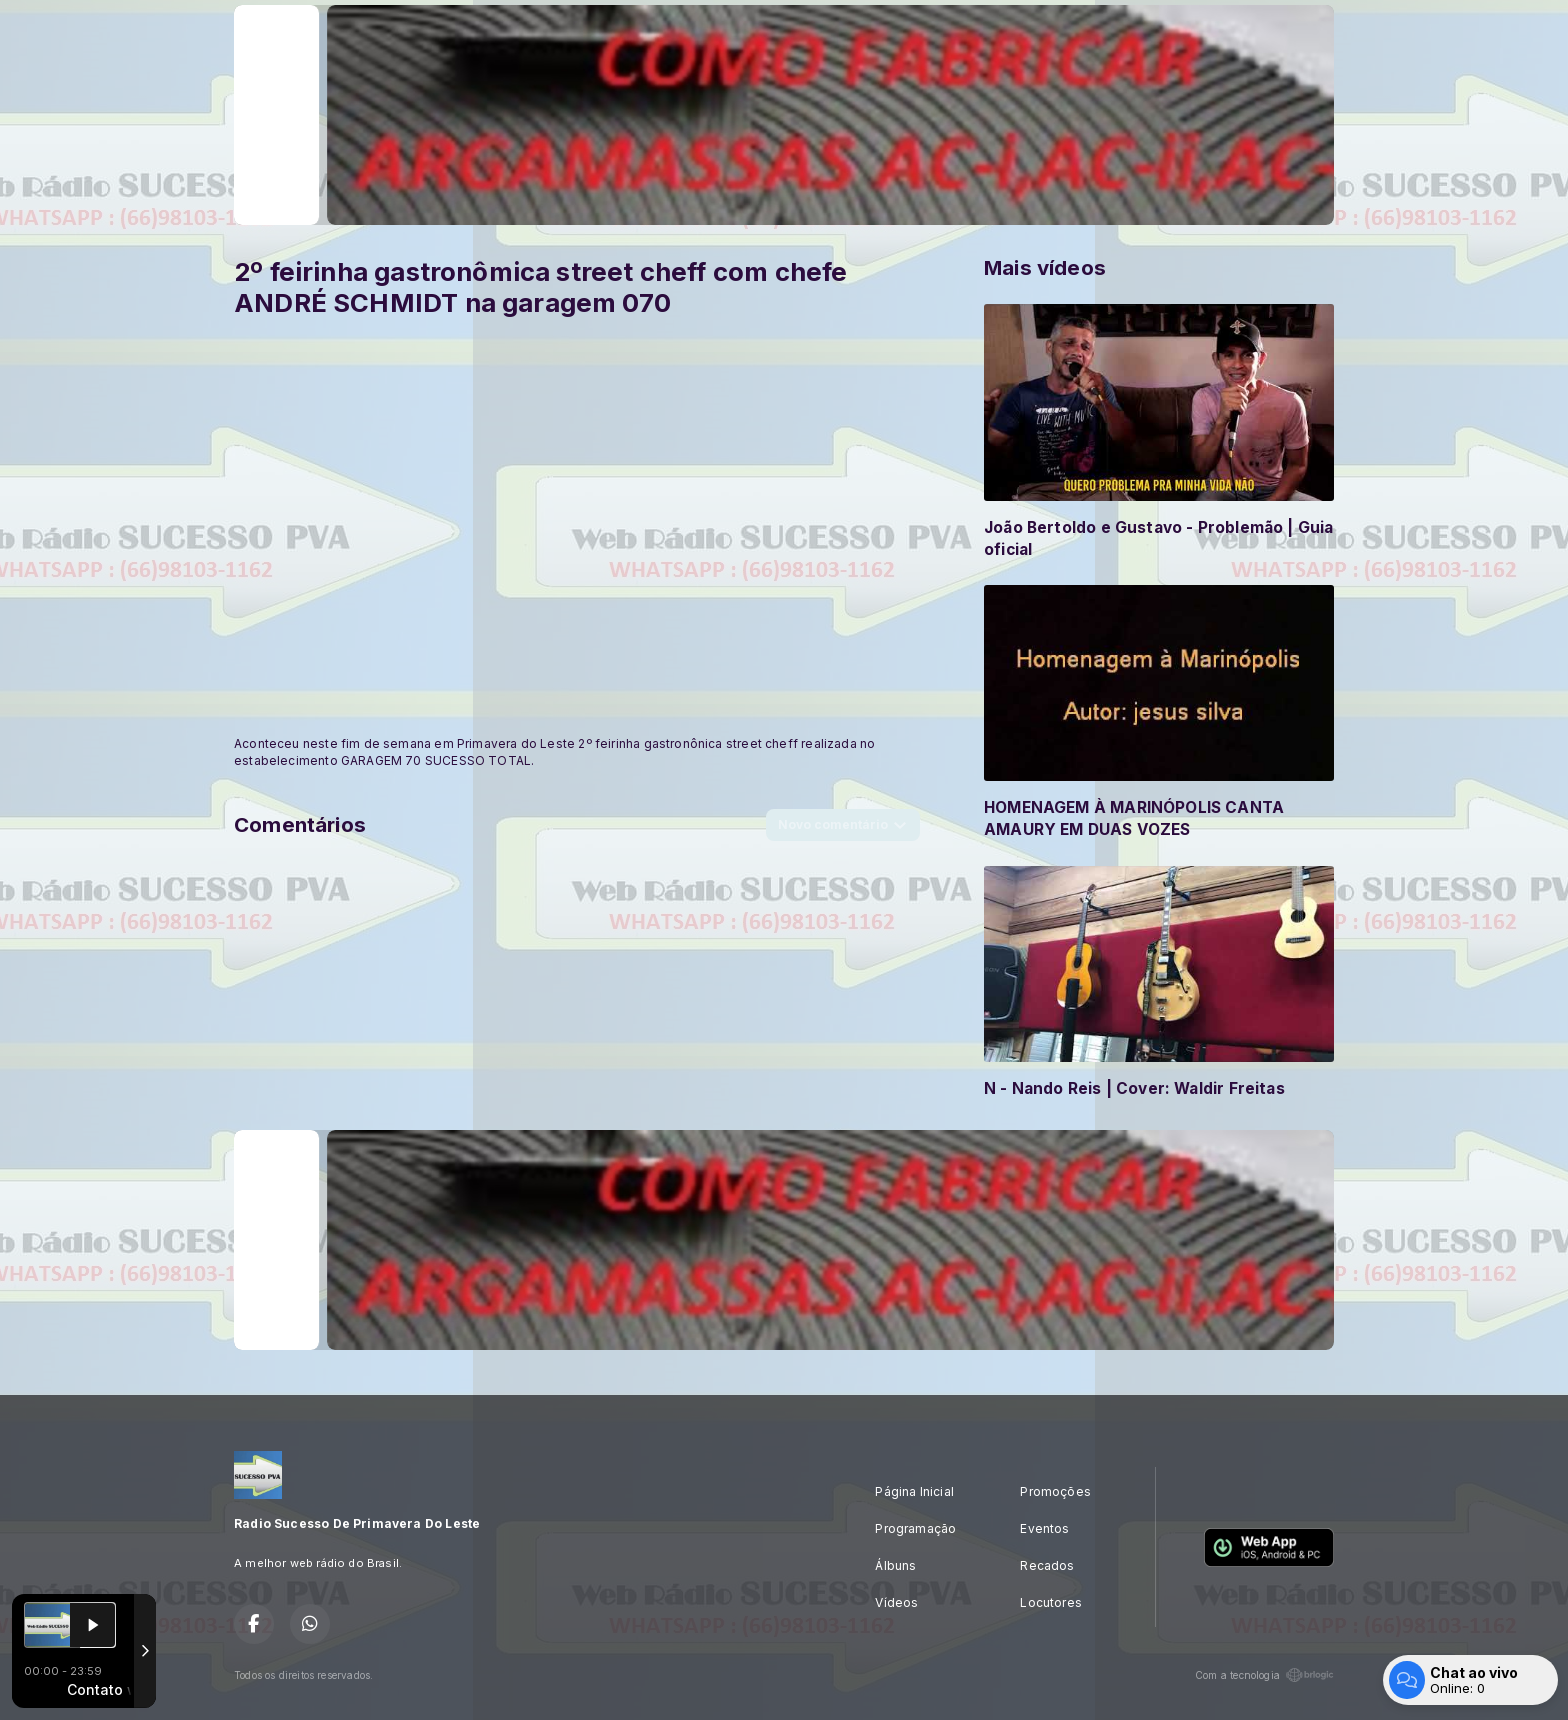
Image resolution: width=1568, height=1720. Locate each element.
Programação (915, 1528)
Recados (1047, 1565)
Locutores (1051, 1602)
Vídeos (896, 1602)
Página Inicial (914, 1491)
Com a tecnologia (1264, 1675)
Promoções (1055, 1491)
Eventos (1044, 1528)
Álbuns (895, 1565)
